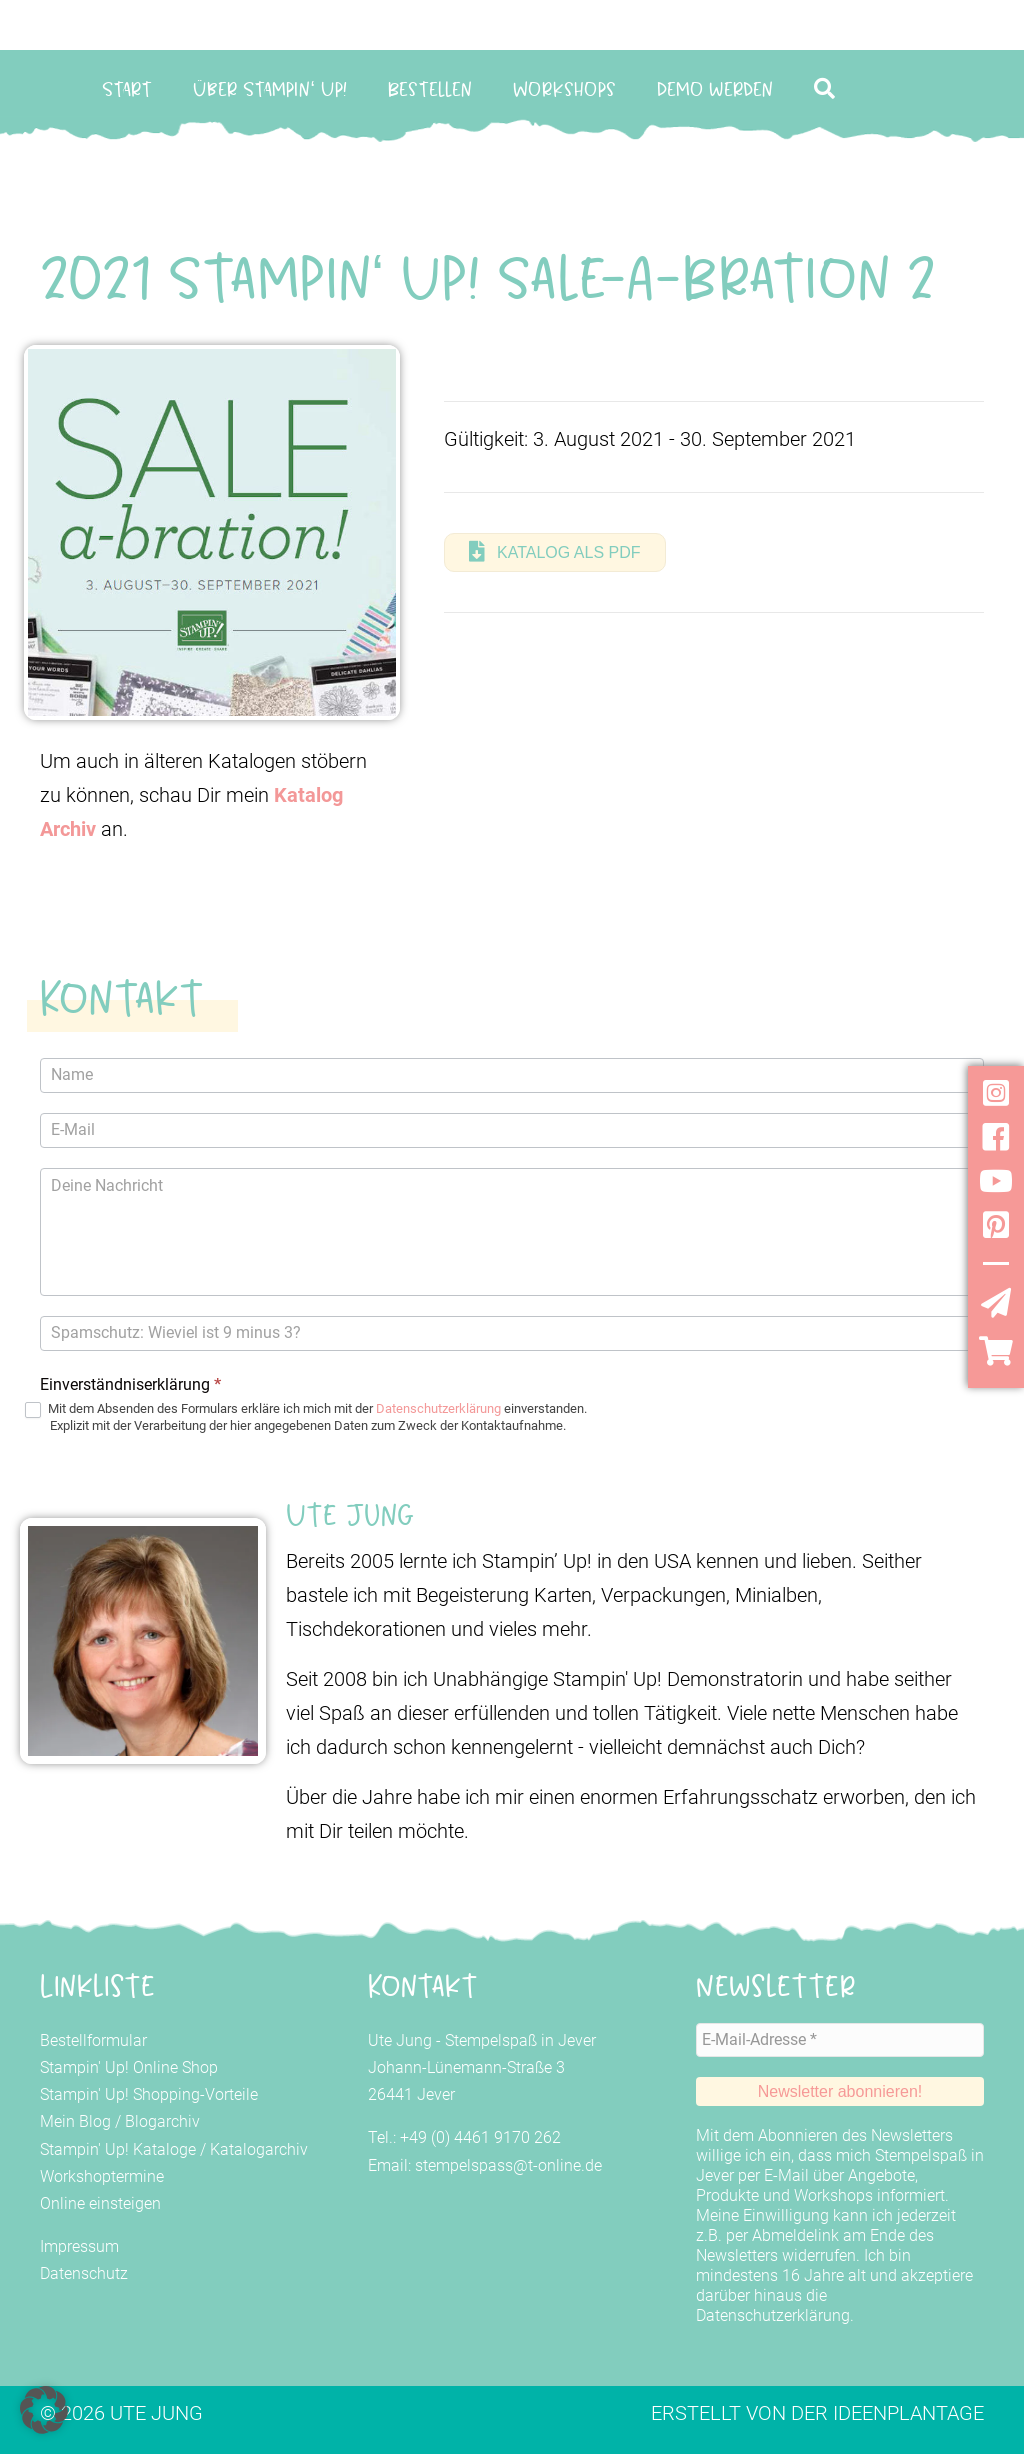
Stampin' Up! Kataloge (118, 2149)
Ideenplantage (908, 2411)
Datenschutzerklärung (438, 1408)
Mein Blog (75, 2121)
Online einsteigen (100, 2203)
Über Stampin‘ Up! (269, 89)
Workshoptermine (102, 2176)
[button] (828, 88)
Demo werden (715, 89)
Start (127, 89)
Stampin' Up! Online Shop (129, 2067)
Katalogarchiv (259, 2149)
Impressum (79, 2246)
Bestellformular (93, 2040)
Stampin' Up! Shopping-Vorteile (149, 2094)
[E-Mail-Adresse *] (840, 2039)
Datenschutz (84, 2273)
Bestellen (430, 89)
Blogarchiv (162, 2121)
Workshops (564, 89)
